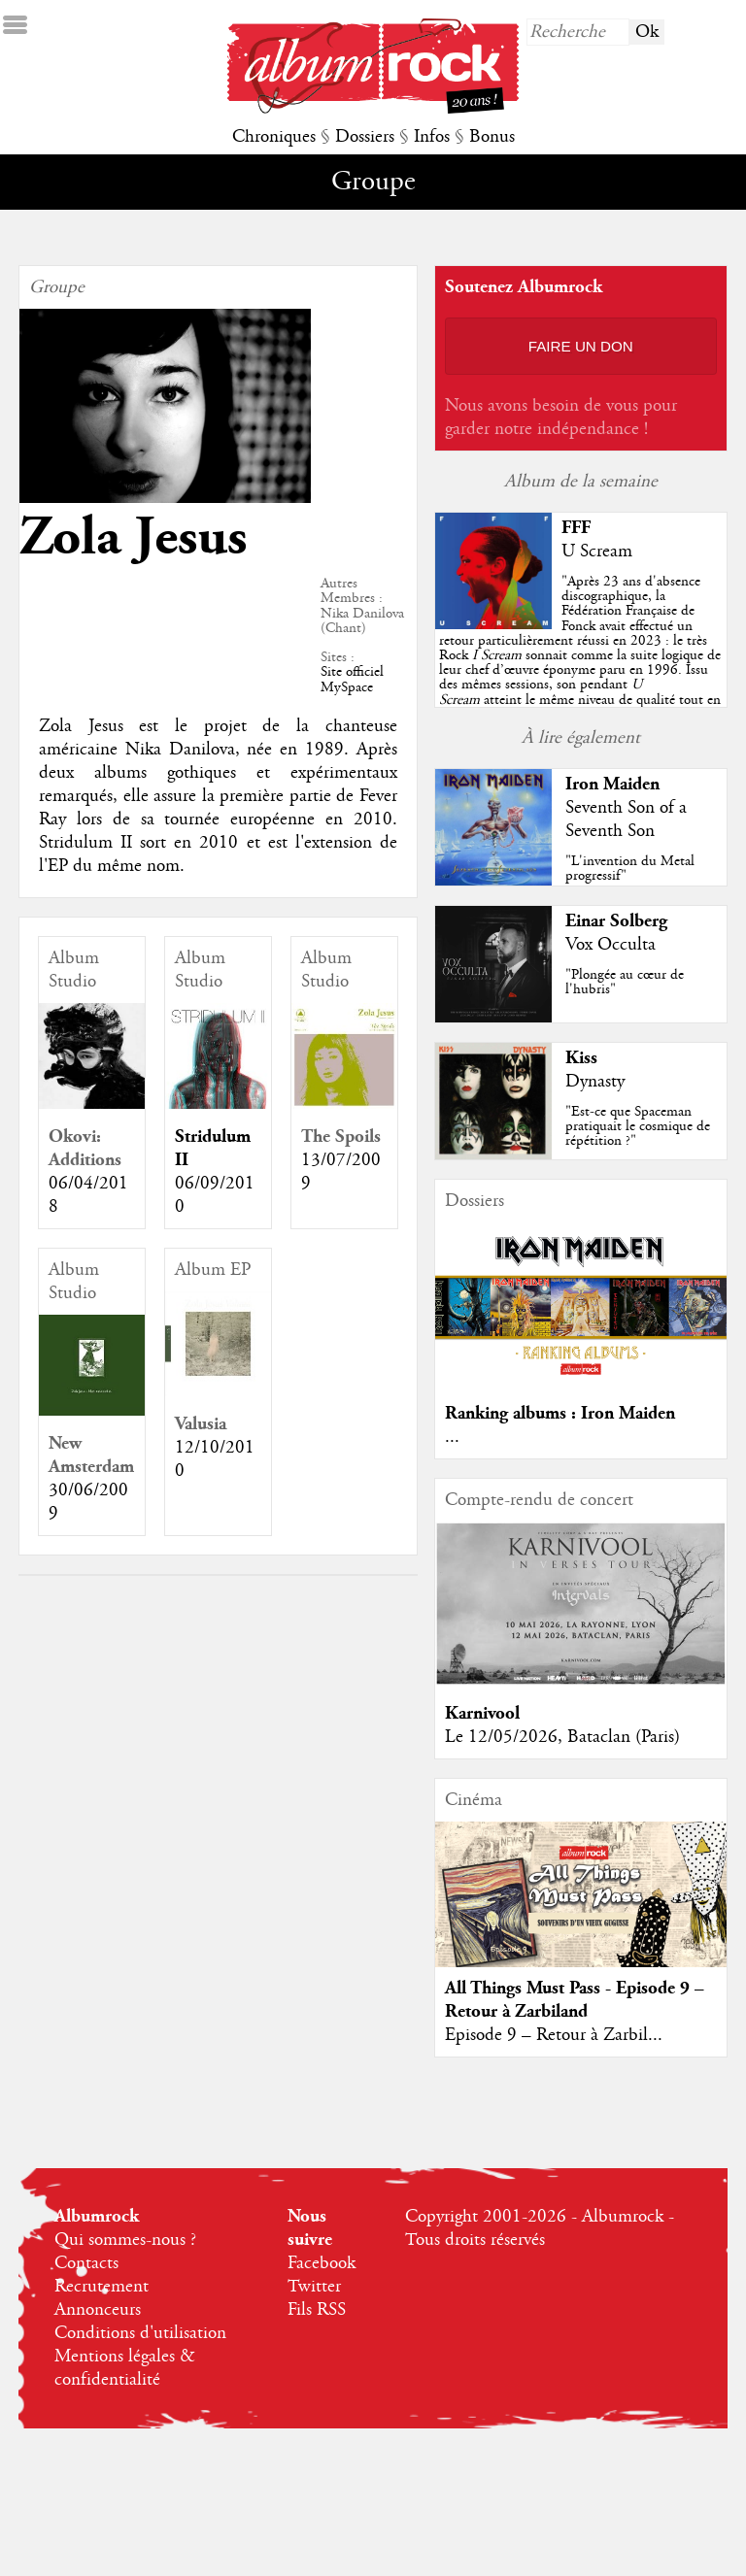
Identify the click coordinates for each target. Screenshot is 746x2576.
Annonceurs (97, 2310)
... (452, 1437)
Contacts (86, 2263)
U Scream (596, 551)
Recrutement (101, 2286)
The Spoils (341, 1136)
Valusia (200, 1424)
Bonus (492, 137)
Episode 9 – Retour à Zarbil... (553, 2035)
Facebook (322, 2263)
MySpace (347, 687)
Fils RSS (317, 2310)
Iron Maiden (612, 784)
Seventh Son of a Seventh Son (626, 819)
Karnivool (482, 1713)
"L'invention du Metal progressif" (630, 869)
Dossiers (364, 137)
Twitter (314, 2286)
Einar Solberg (616, 921)
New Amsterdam (91, 1455)
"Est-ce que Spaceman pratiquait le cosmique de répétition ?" (637, 1126)
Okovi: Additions (85, 1148)
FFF (576, 528)
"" (580, 655)
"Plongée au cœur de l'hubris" (624, 982)
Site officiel (352, 672)
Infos (432, 137)
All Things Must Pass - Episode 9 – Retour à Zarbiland (574, 2000)
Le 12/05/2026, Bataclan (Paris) (562, 1737)
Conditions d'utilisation (140, 2333)
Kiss (581, 1058)
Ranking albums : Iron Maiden (560, 1413)
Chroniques (274, 137)
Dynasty (595, 1081)
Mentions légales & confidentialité (124, 2368)
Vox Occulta (610, 944)
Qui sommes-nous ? (125, 2240)
